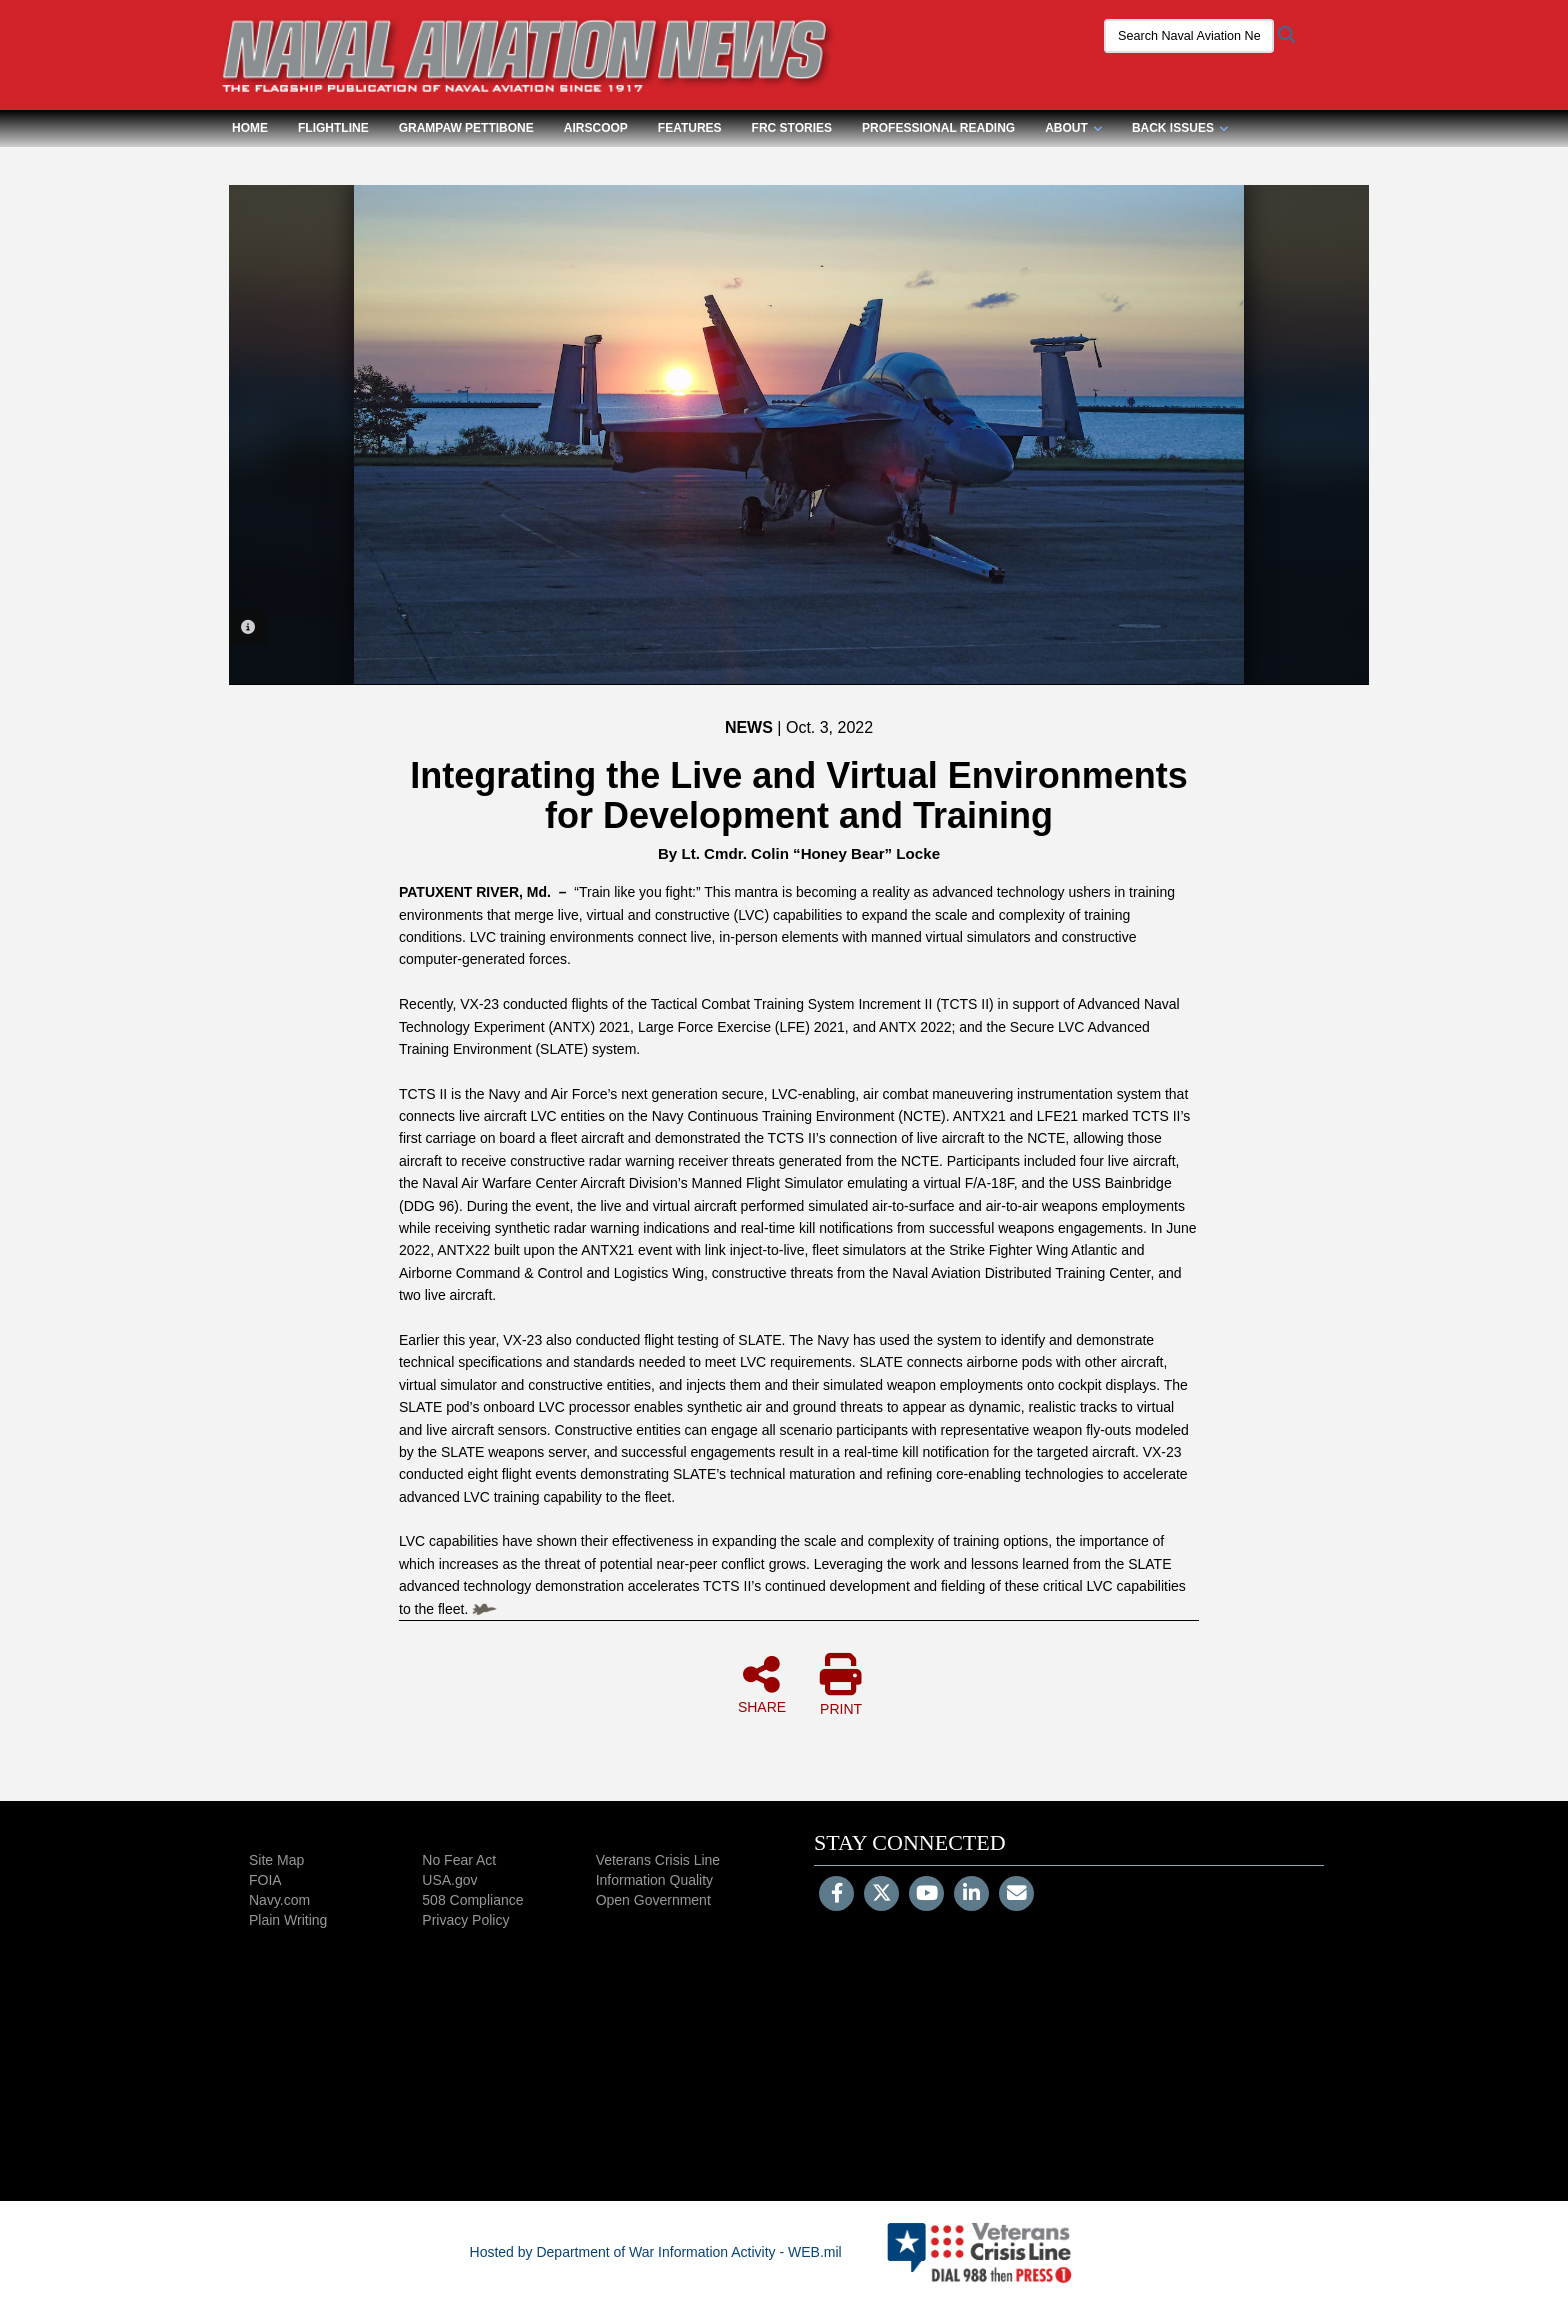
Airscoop (596, 128)
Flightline (333, 128)
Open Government (653, 1900)
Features (690, 128)
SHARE (762, 1684)
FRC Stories (792, 128)
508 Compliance (472, 1900)
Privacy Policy (465, 1920)
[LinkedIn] (971, 1895)
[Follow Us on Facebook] (836, 1895)
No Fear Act (459, 1860)
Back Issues (1180, 128)
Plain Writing (288, 1920)
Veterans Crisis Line (658, 1860)
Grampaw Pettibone (466, 128)
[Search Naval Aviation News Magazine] (1189, 36)
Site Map (276, 1860)
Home (250, 128)
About (1073, 128)
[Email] (1016, 1895)
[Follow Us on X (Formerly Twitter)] (881, 1895)
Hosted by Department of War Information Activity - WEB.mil (656, 2252)
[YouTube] (926, 1895)
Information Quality (655, 1880)
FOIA (265, 1880)
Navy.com (279, 1900)
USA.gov (449, 1880)
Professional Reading (938, 128)
